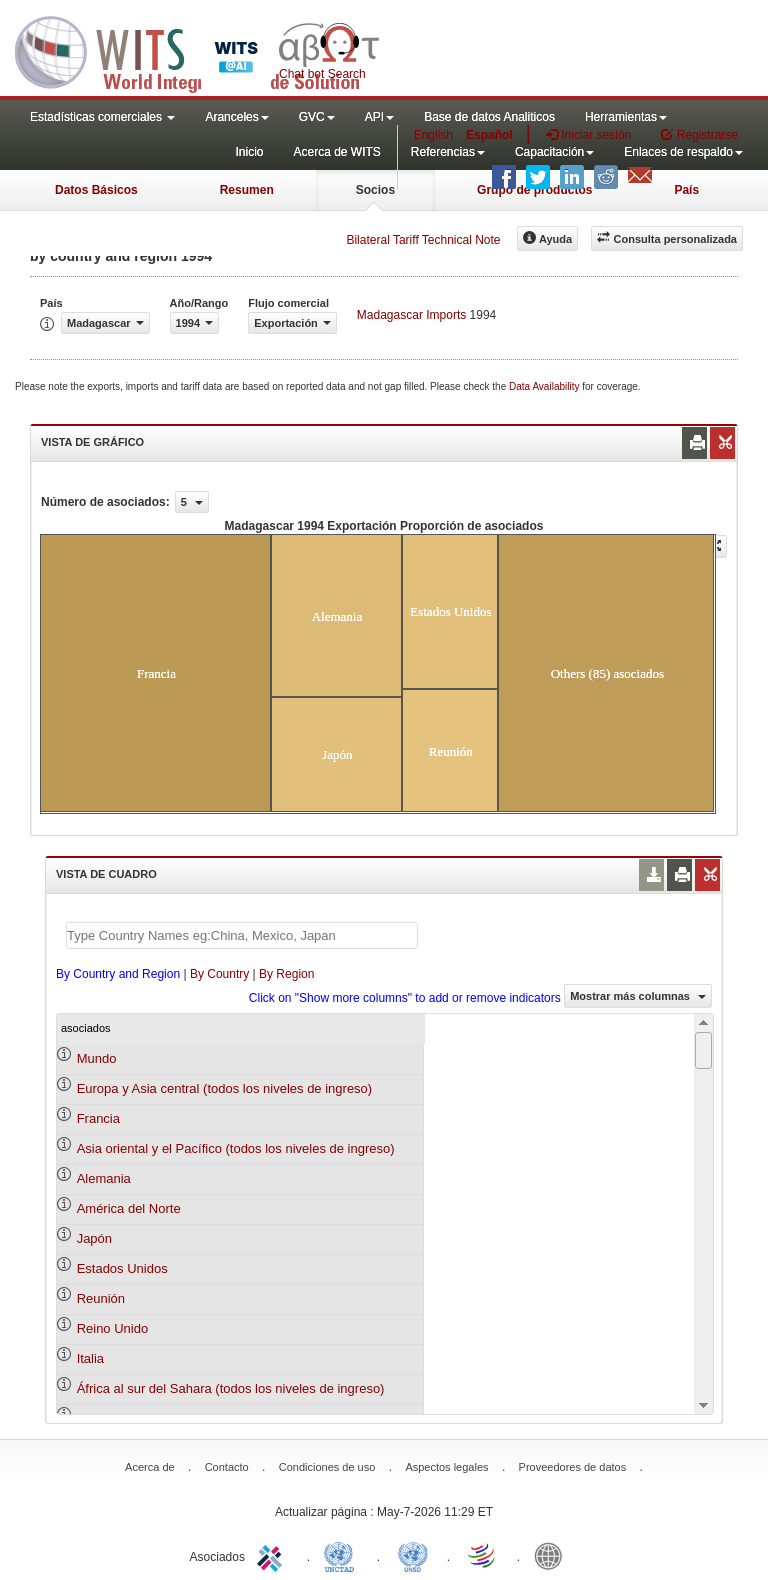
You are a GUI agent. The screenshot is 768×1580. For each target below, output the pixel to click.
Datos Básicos (96, 190)
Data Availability (545, 386)
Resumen (247, 190)
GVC (317, 117)
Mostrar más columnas (638, 996)
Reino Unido (113, 1328)
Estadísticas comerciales (102, 117)
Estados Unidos (122, 1268)
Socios (375, 190)
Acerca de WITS (336, 152)
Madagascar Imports (411, 315)
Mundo (97, 1058)
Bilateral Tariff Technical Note (423, 240)
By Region (286, 974)
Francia (98, 1118)
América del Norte (129, 1208)
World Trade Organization (483, 1555)
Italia (90, 1358)
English (433, 135)
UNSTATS (413, 1555)
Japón (94, 1238)
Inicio (249, 152)
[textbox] (242, 935)
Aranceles (236, 117)
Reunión (101, 1298)
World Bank (553, 1555)
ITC (273, 1555)
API (379, 117)
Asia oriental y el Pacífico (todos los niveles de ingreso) (236, 1148)
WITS (200, 50)
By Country (219, 974)
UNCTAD (343, 1555)
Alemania (104, 1178)
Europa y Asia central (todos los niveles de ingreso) (225, 1088)
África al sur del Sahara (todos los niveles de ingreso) (231, 1388)
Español (489, 135)
